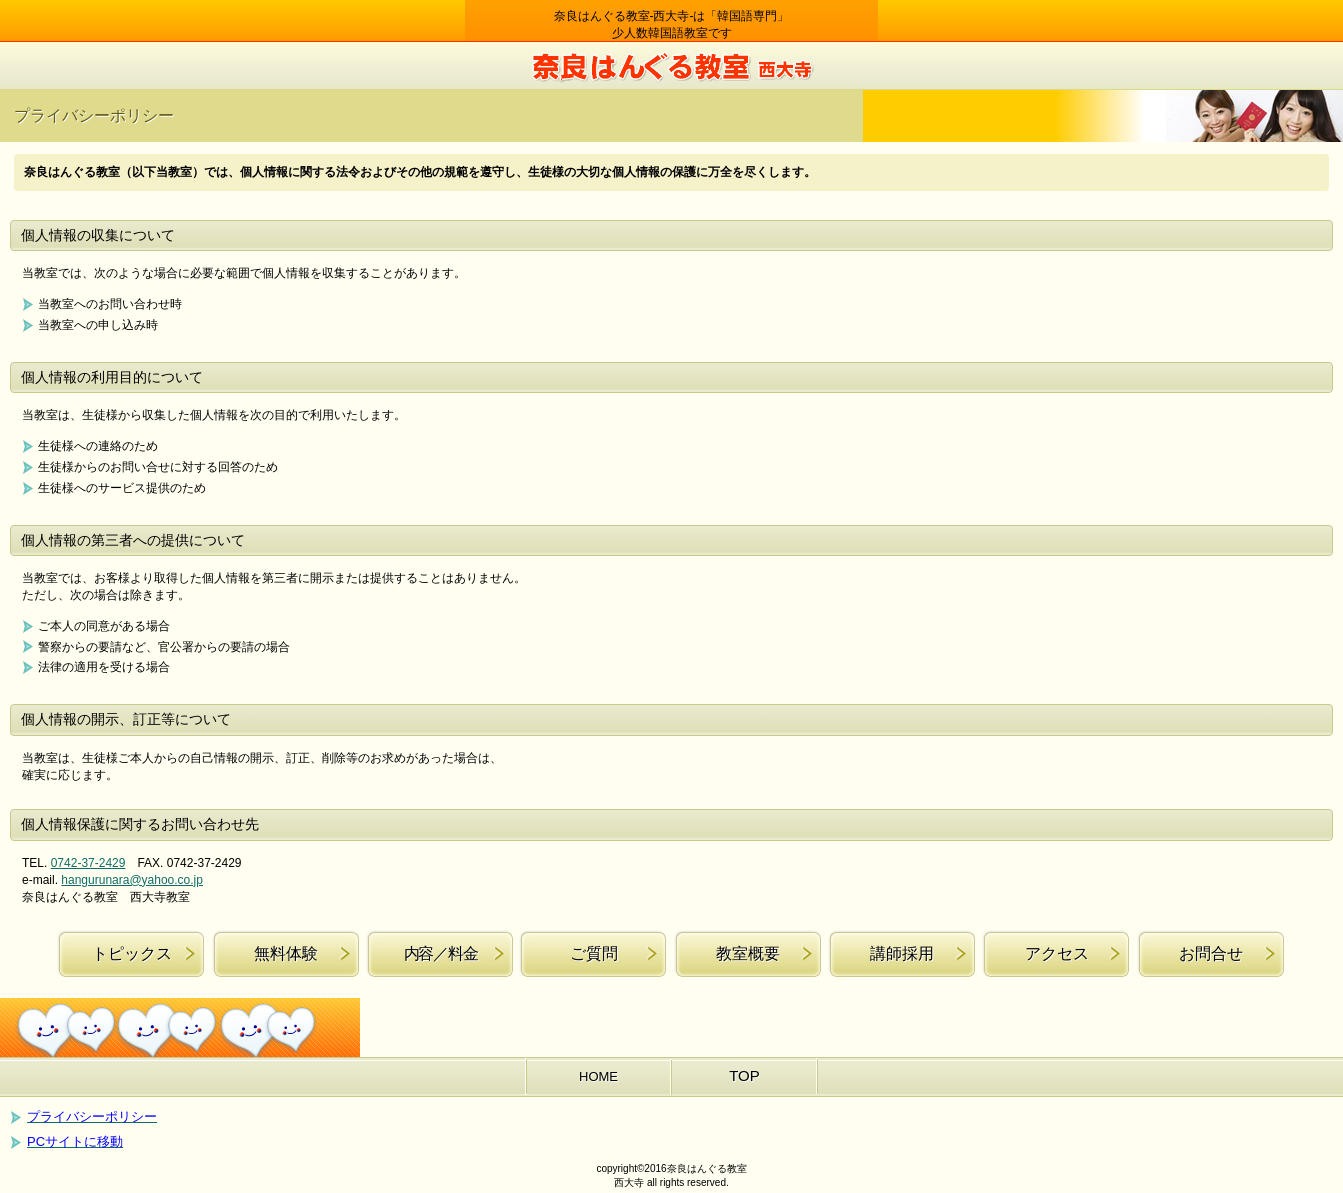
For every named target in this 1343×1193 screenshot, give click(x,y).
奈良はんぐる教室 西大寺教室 (672, 65)
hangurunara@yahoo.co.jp (132, 880)
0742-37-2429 (88, 863)
